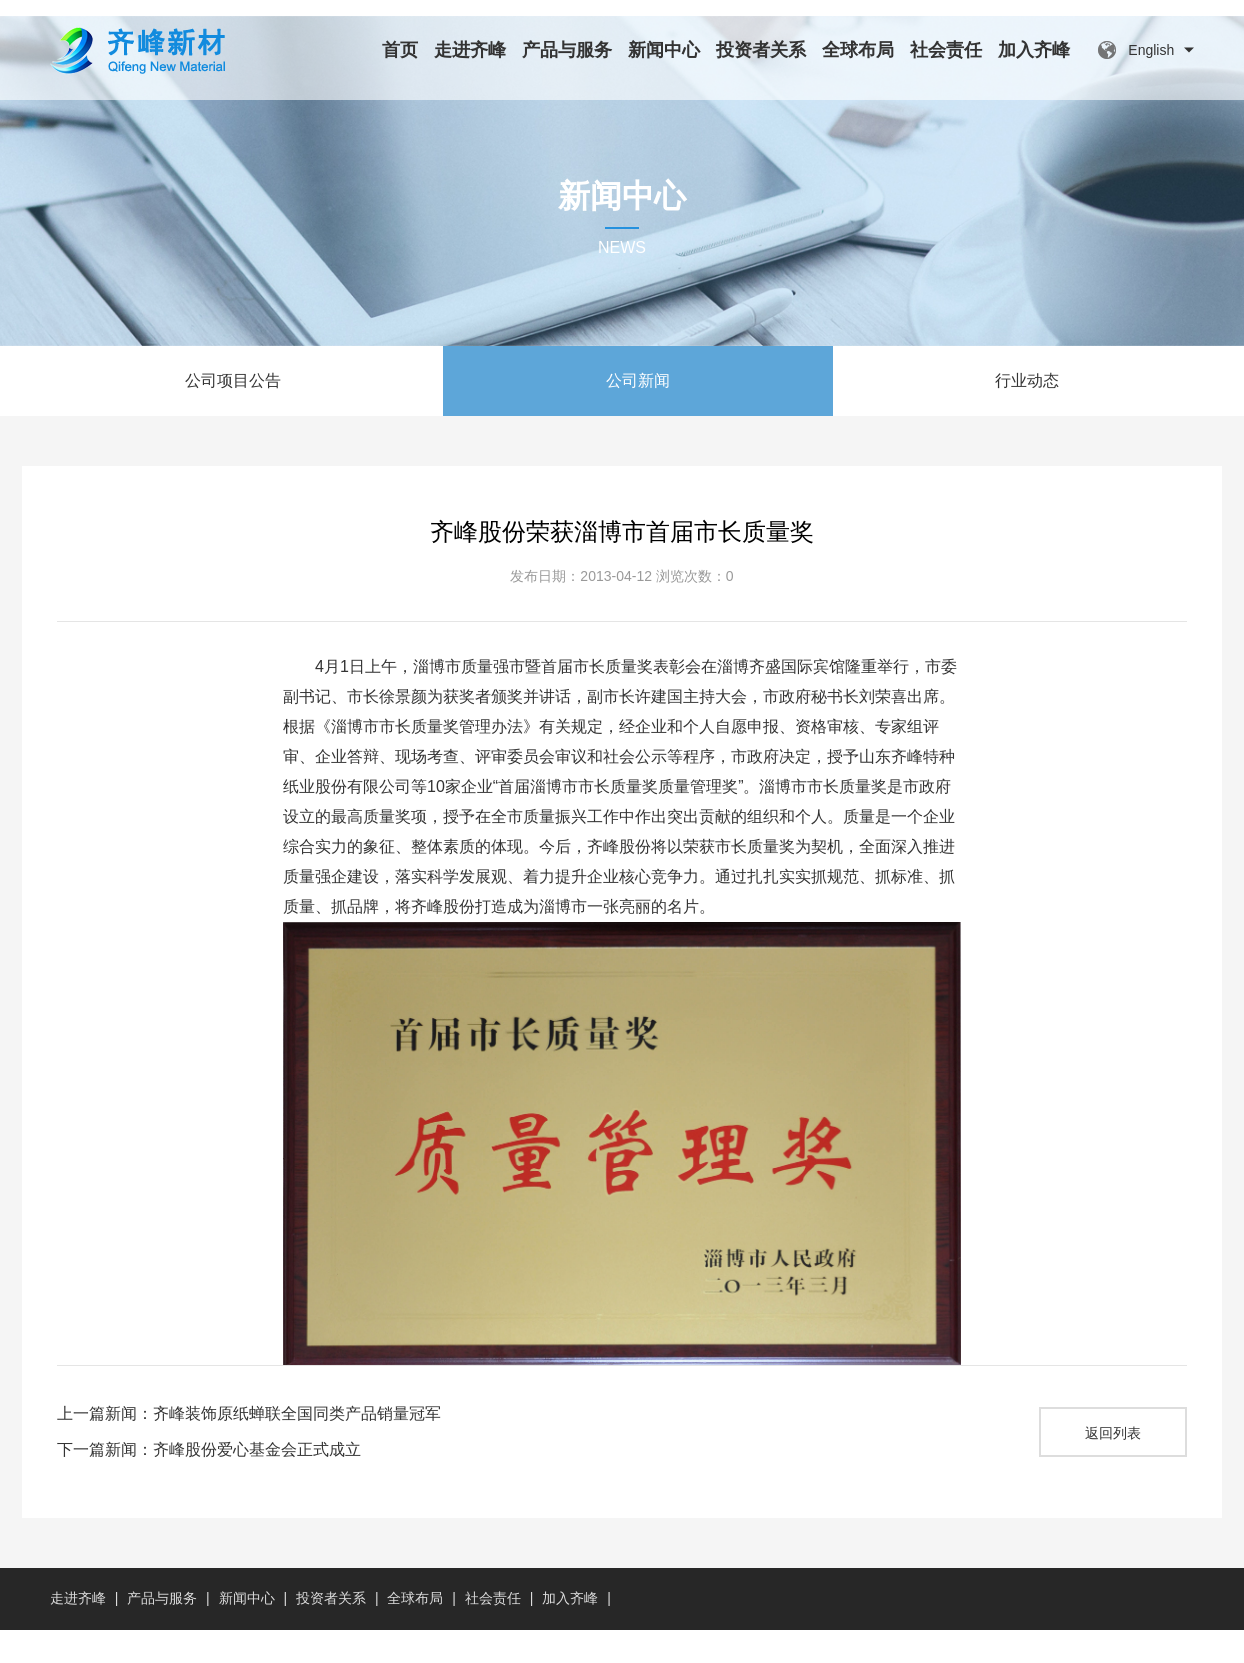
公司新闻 (638, 413)
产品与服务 (567, 50)
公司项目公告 (233, 413)
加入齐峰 (1034, 50)
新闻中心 (664, 50)
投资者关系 (761, 50)
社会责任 (946, 50)
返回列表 (1113, 1466)
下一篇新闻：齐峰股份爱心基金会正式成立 (209, 1482)
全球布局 (858, 50)
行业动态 (1027, 413)
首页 (400, 50)
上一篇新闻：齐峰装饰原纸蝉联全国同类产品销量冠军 (249, 1446)
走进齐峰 (470, 50)
